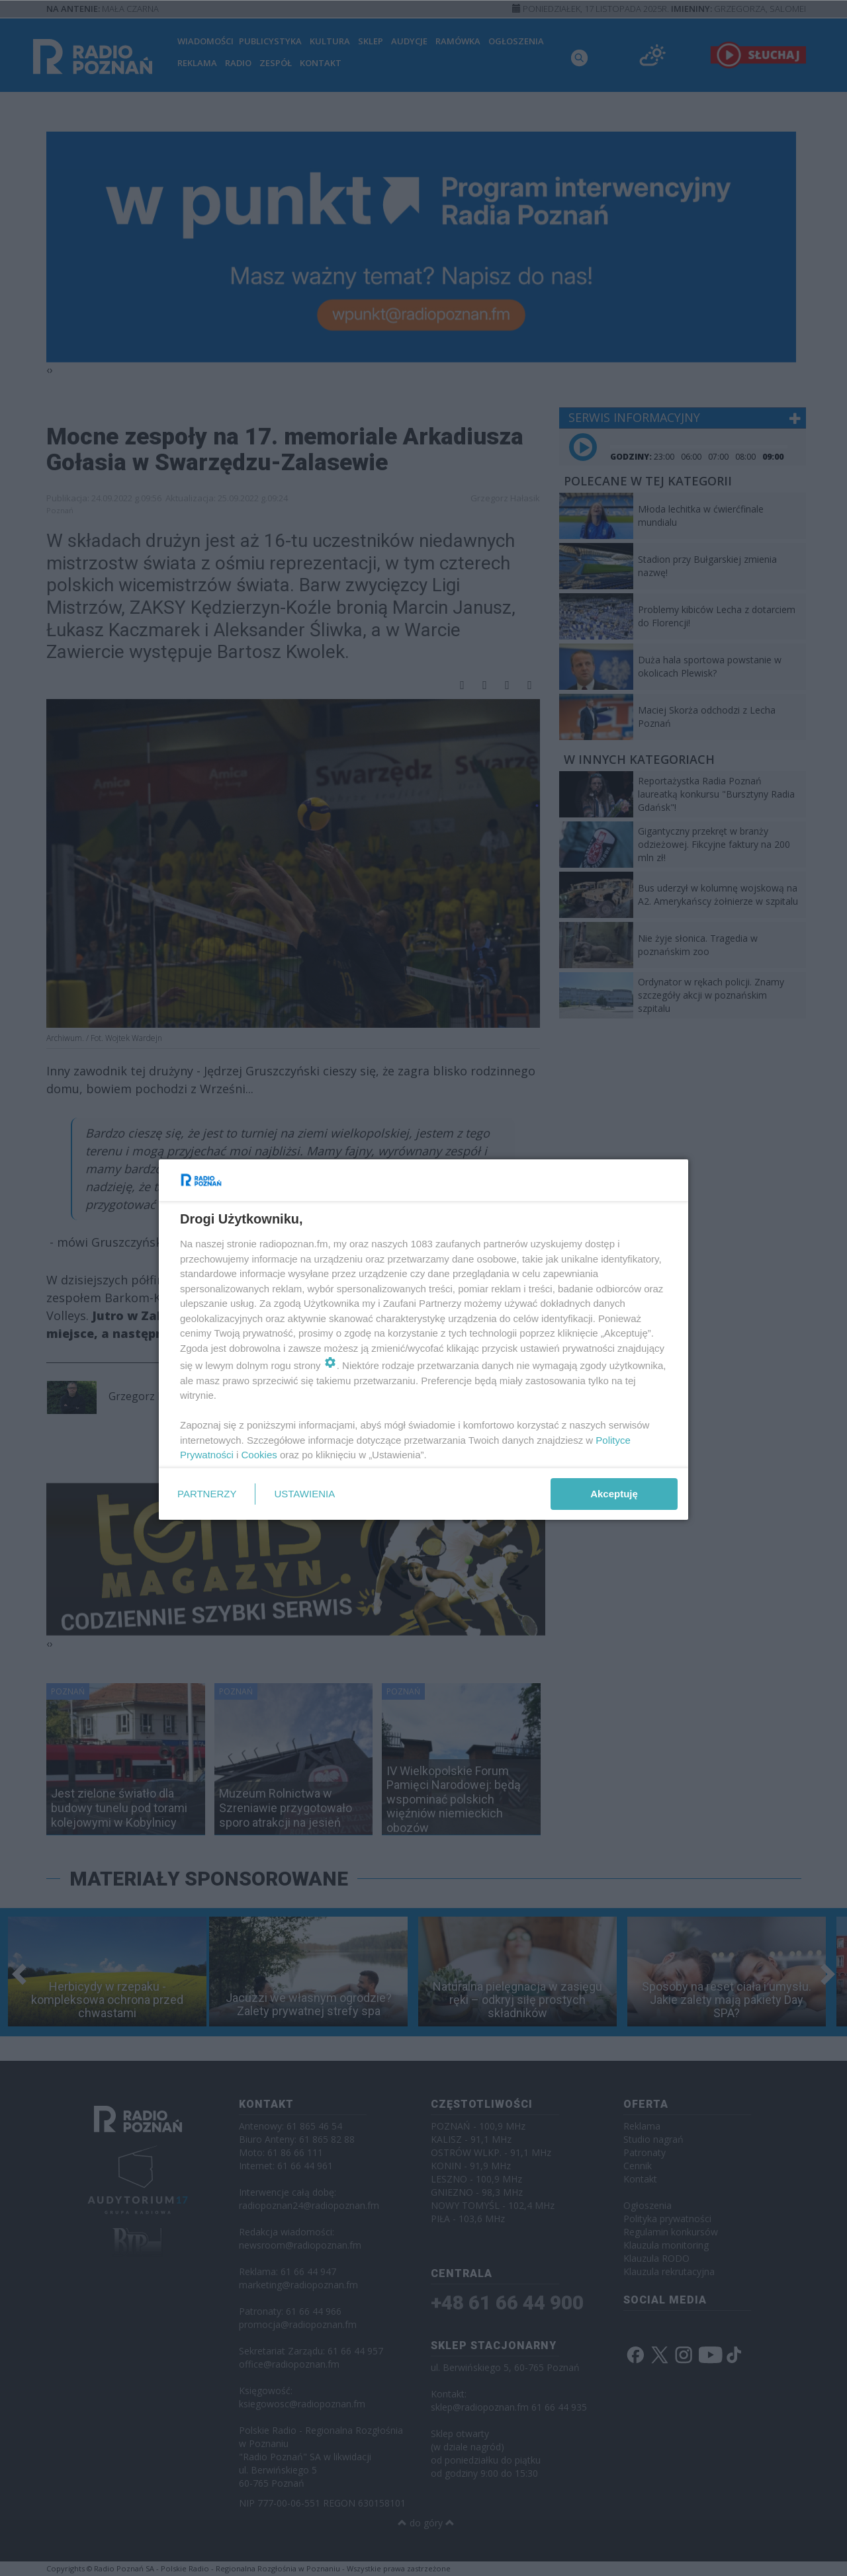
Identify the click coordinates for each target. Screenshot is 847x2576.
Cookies (259, 1454)
